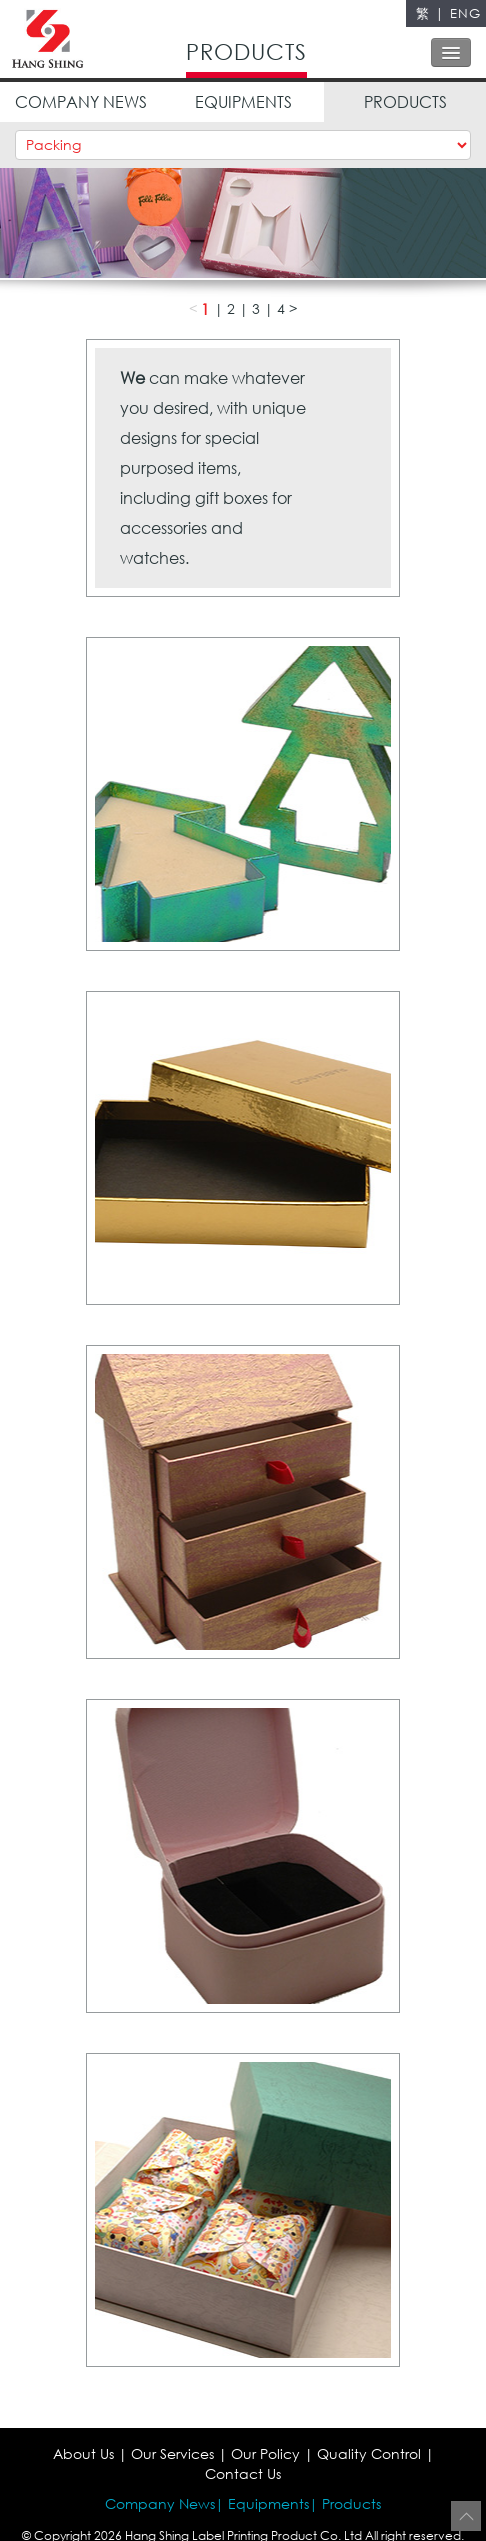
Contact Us (243, 2473)
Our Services (172, 2453)
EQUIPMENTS (243, 101)
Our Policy (265, 2453)
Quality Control (369, 2453)
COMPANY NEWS (81, 101)
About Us (83, 2453)
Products (351, 2503)
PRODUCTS (405, 101)
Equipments (268, 2503)
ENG (465, 13)
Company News (160, 2503)
